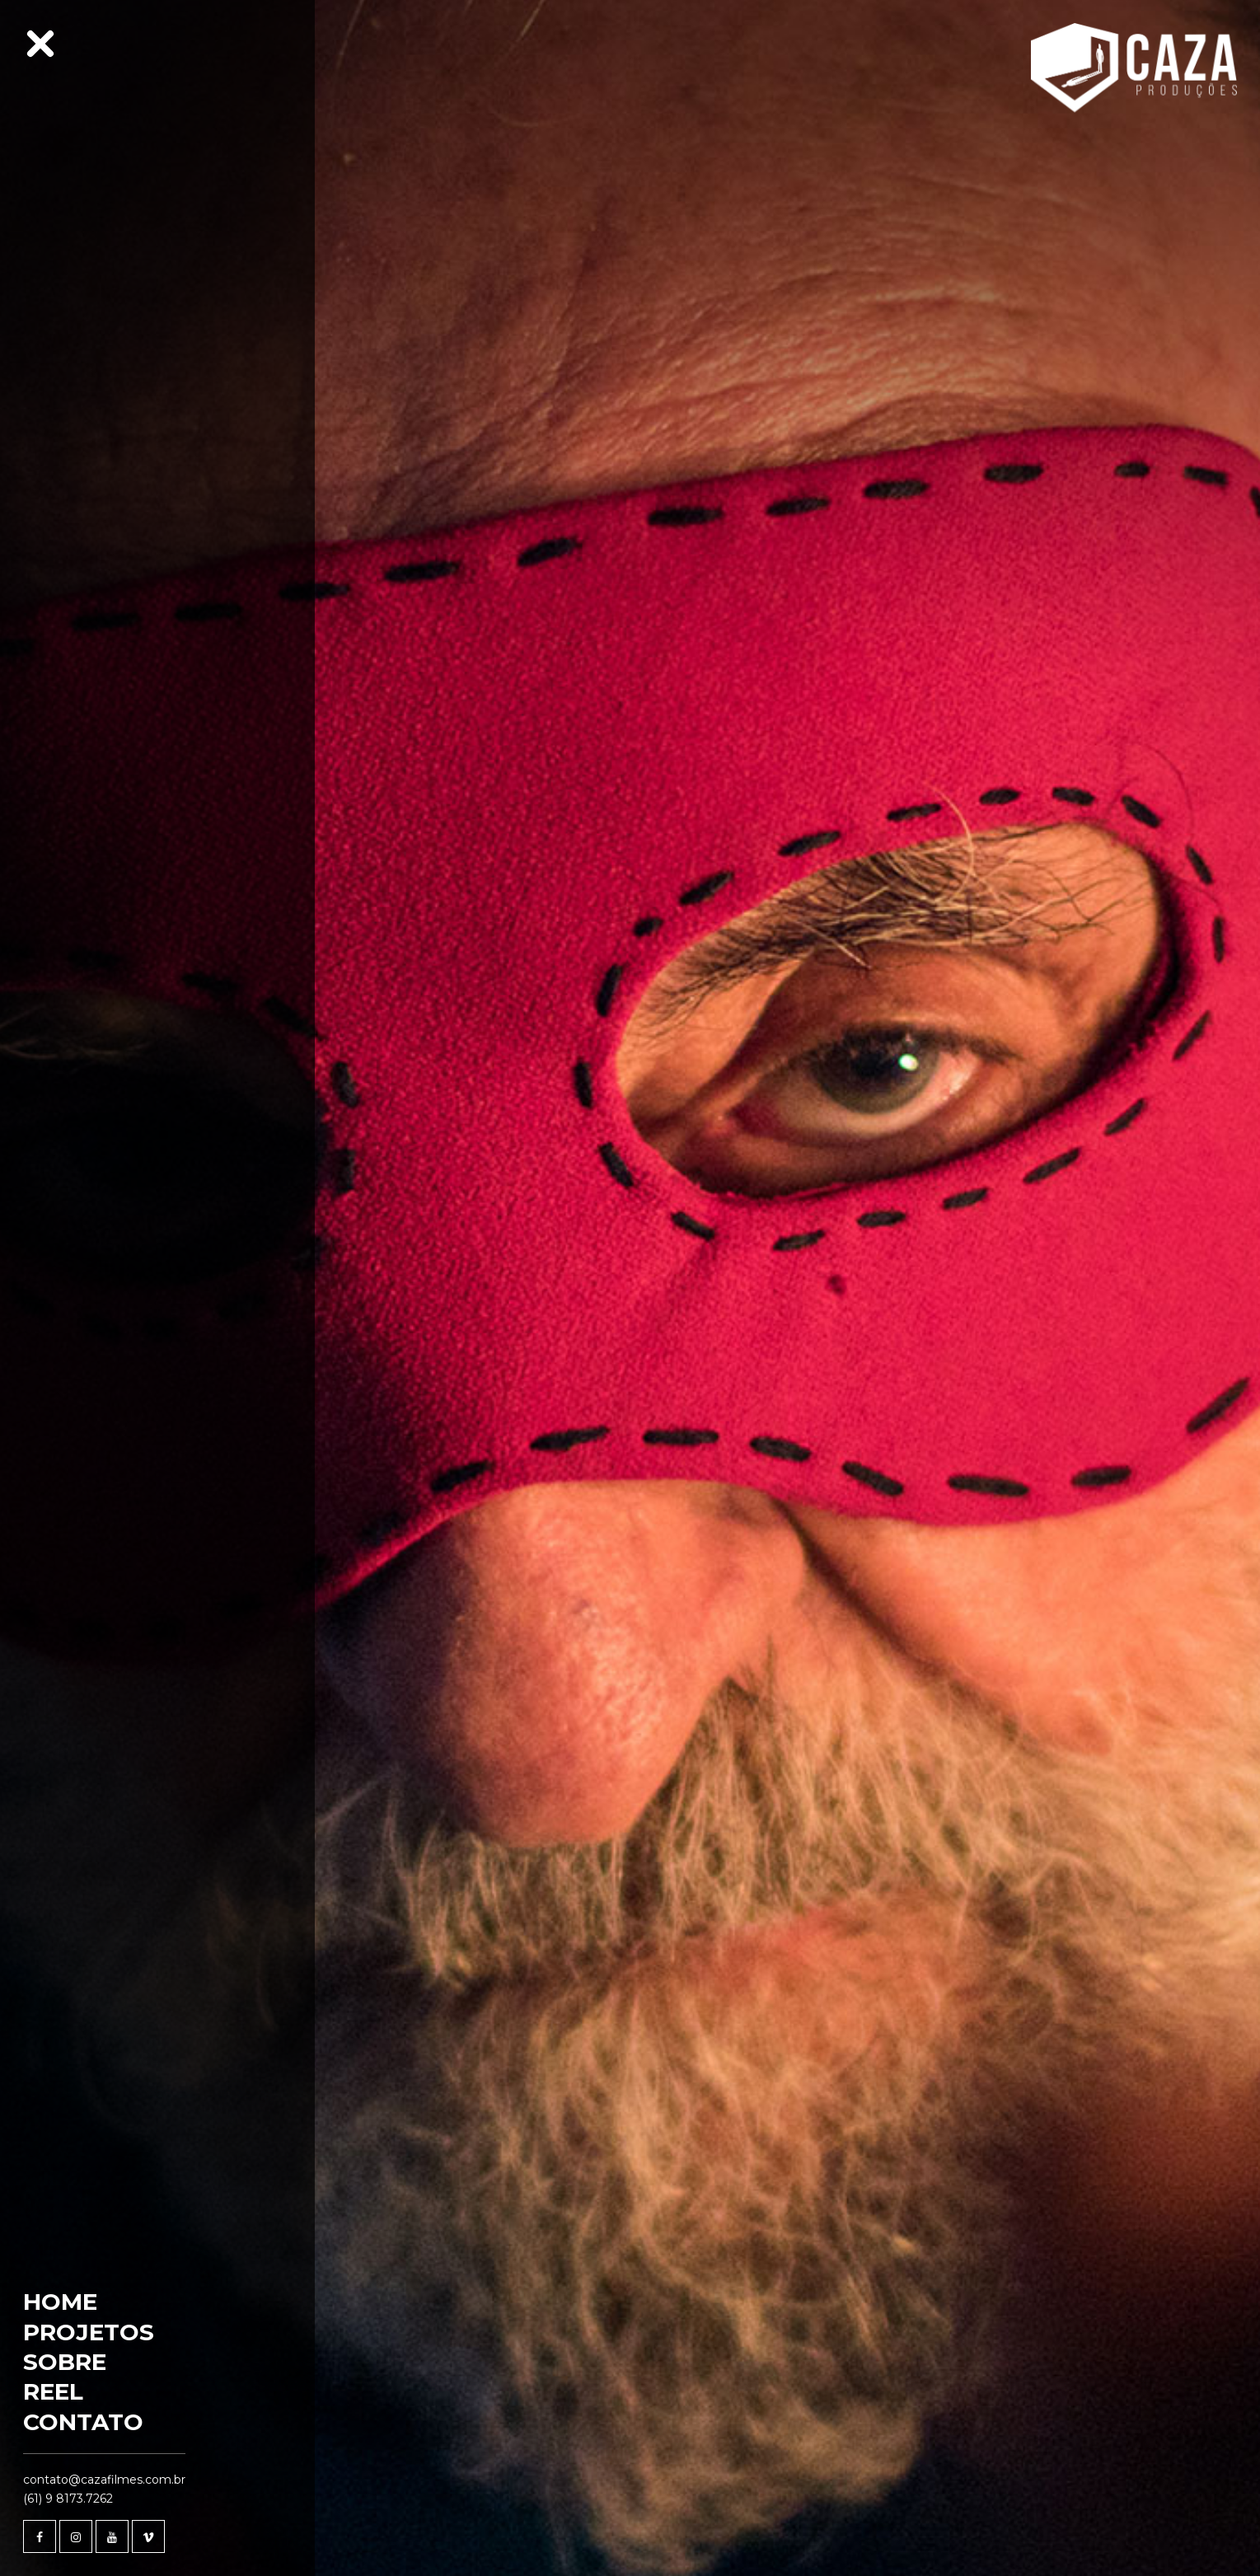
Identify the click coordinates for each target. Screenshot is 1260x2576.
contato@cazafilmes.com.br (104, 2479)
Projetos (88, 2332)
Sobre (64, 2362)
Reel (53, 2391)
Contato (83, 2422)
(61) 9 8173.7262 (68, 2498)
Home (60, 2302)
